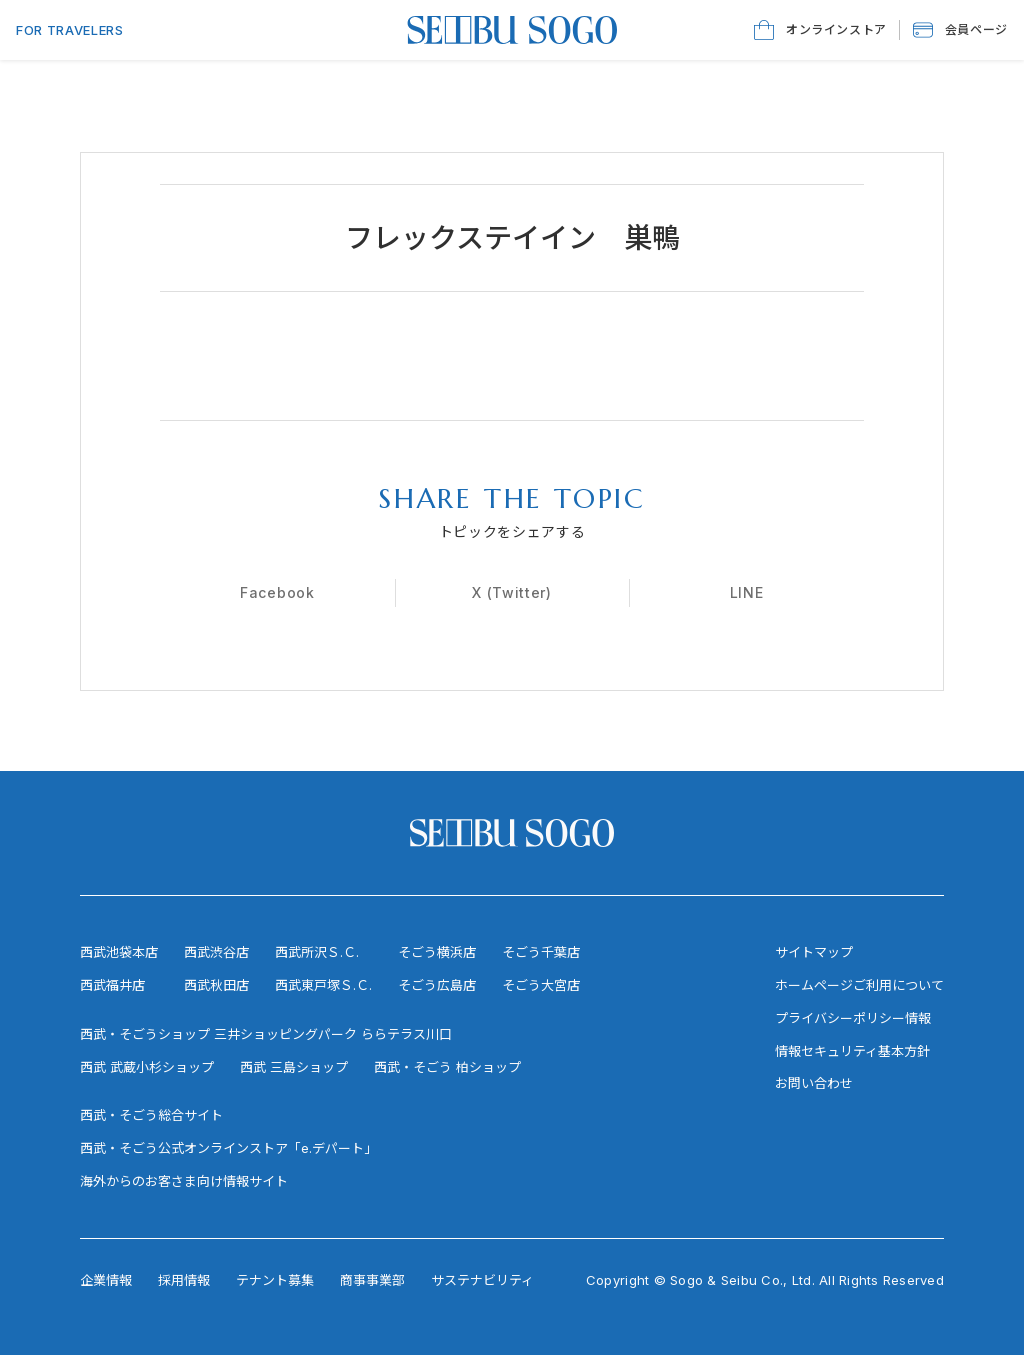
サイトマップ (814, 952)
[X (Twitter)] (512, 593)
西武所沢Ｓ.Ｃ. (317, 952)
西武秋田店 (216, 985)
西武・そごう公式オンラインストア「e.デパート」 (228, 1148)
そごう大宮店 (541, 985)
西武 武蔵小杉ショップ (147, 1067)
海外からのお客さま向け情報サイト (184, 1181)
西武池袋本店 (119, 952)
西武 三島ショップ (294, 1067)
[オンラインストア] (820, 30)
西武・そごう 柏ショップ (447, 1067)
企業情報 (106, 1280)
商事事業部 (372, 1280)
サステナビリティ (482, 1280)
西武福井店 (112, 985)
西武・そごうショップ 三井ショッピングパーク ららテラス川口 (266, 1034)
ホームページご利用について (859, 985)
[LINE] (747, 593)
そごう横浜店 (437, 952)
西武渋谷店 (216, 952)
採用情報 (184, 1280)
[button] (960, 30)
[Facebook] (277, 593)
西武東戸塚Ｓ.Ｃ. (323, 985)
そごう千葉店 (541, 952)
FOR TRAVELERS (69, 30)
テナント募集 (275, 1280)
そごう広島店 (437, 985)
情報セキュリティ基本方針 (852, 1051)
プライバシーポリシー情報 (853, 1018)
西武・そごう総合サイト (151, 1115)
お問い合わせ (814, 1083)
